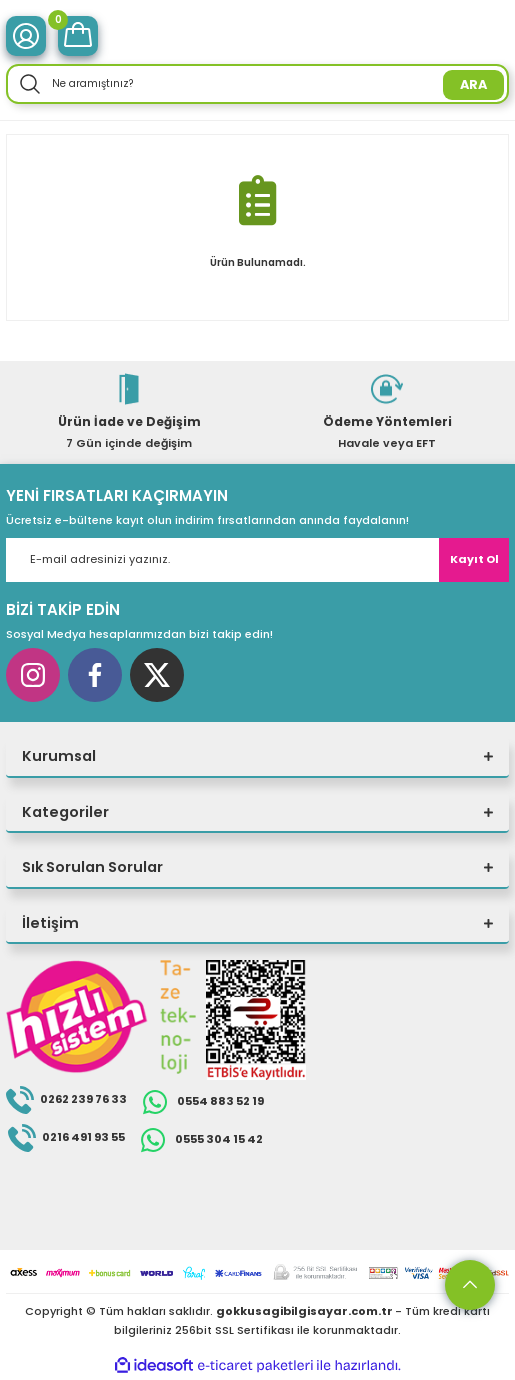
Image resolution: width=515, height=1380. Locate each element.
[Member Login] (26, 36)
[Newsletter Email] (257, 560)
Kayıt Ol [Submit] (474, 559)
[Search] (257, 84)
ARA (473, 84)
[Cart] (78, 36)
